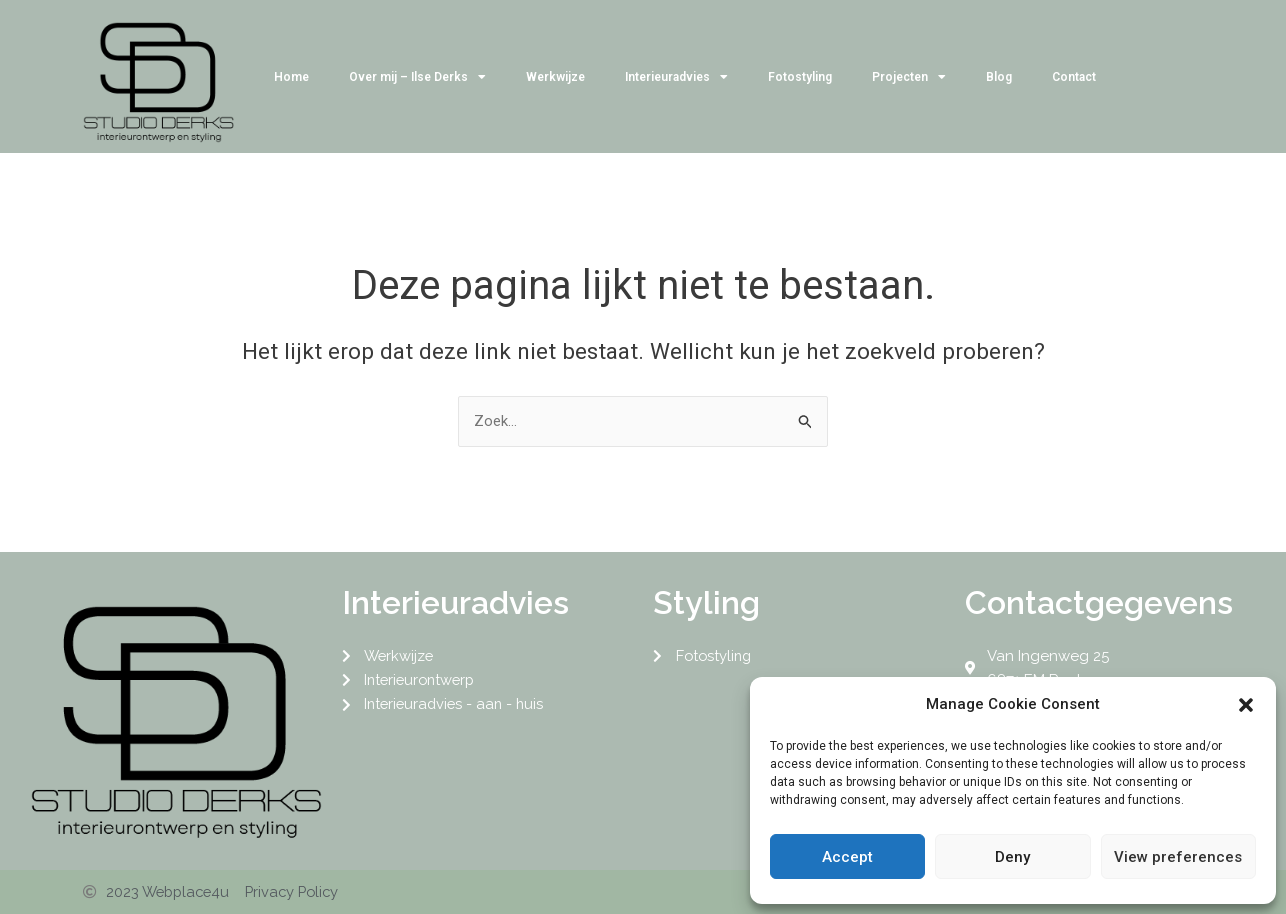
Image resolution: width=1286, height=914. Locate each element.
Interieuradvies (676, 77)
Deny (1012, 857)
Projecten (909, 77)
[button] (1246, 705)
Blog (999, 77)
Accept (847, 857)
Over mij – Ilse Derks (417, 77)
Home (291, 77)
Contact (1074, 77)
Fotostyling (800, 77)
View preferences (1178, 857)
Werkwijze (555, 77)
